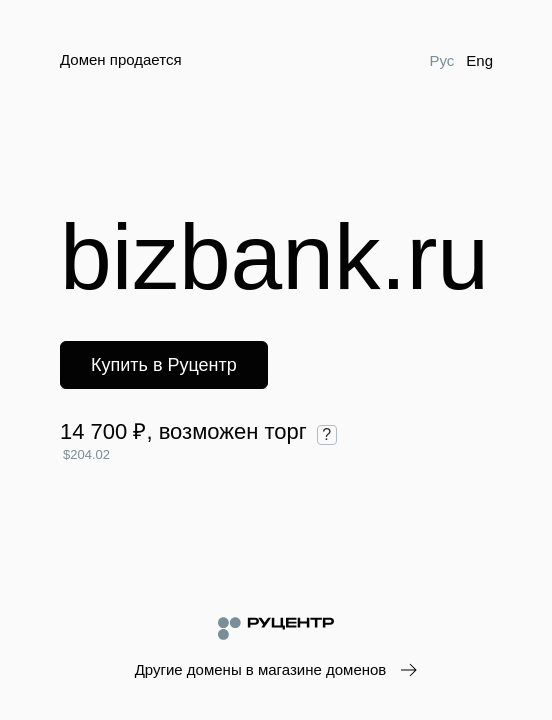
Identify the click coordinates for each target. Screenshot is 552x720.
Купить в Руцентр (164, 365)
